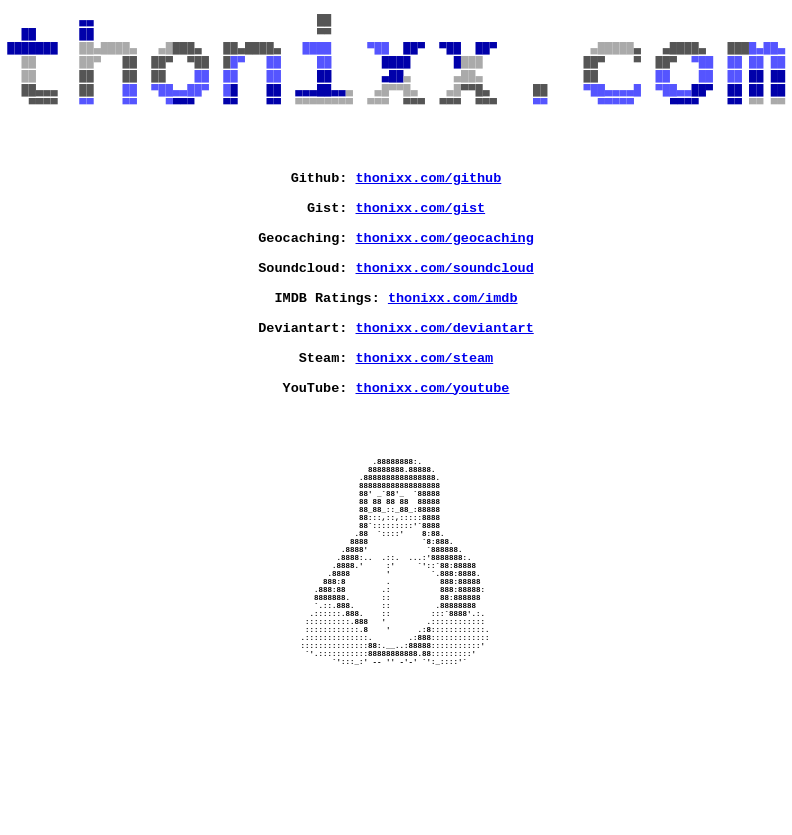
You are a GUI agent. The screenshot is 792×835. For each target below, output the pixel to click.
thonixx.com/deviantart (445, 393)
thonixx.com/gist (421, 249)
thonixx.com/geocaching (445, 285)
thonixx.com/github (429, 213)
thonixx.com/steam (425, 429)
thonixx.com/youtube (433, 465)
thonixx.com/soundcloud (445, 321)
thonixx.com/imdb (453, 357)
